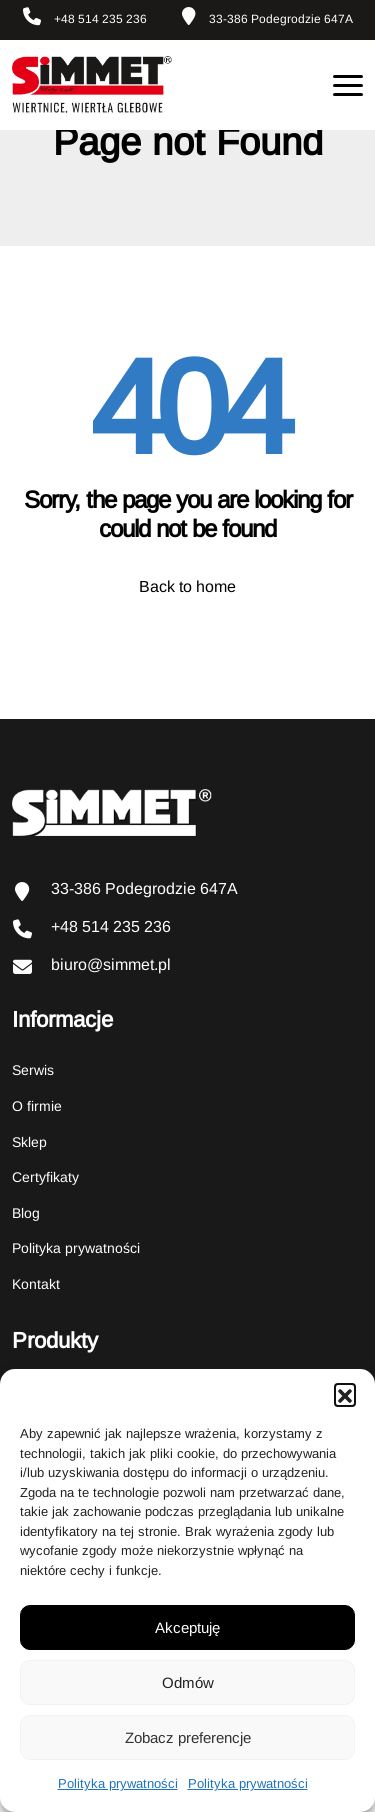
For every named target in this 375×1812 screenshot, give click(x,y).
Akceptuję (187, 1627)
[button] (345, 1394)
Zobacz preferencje (188, 1737)
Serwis (33, 1070)
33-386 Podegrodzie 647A (267, 16)
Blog (26, 1213)
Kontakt (36, 1284)
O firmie (37, 1106)
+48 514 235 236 (85, 16)
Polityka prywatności (118, 1783)
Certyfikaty (45, 1177)
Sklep (29, 1142)
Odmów (188, 1682)
